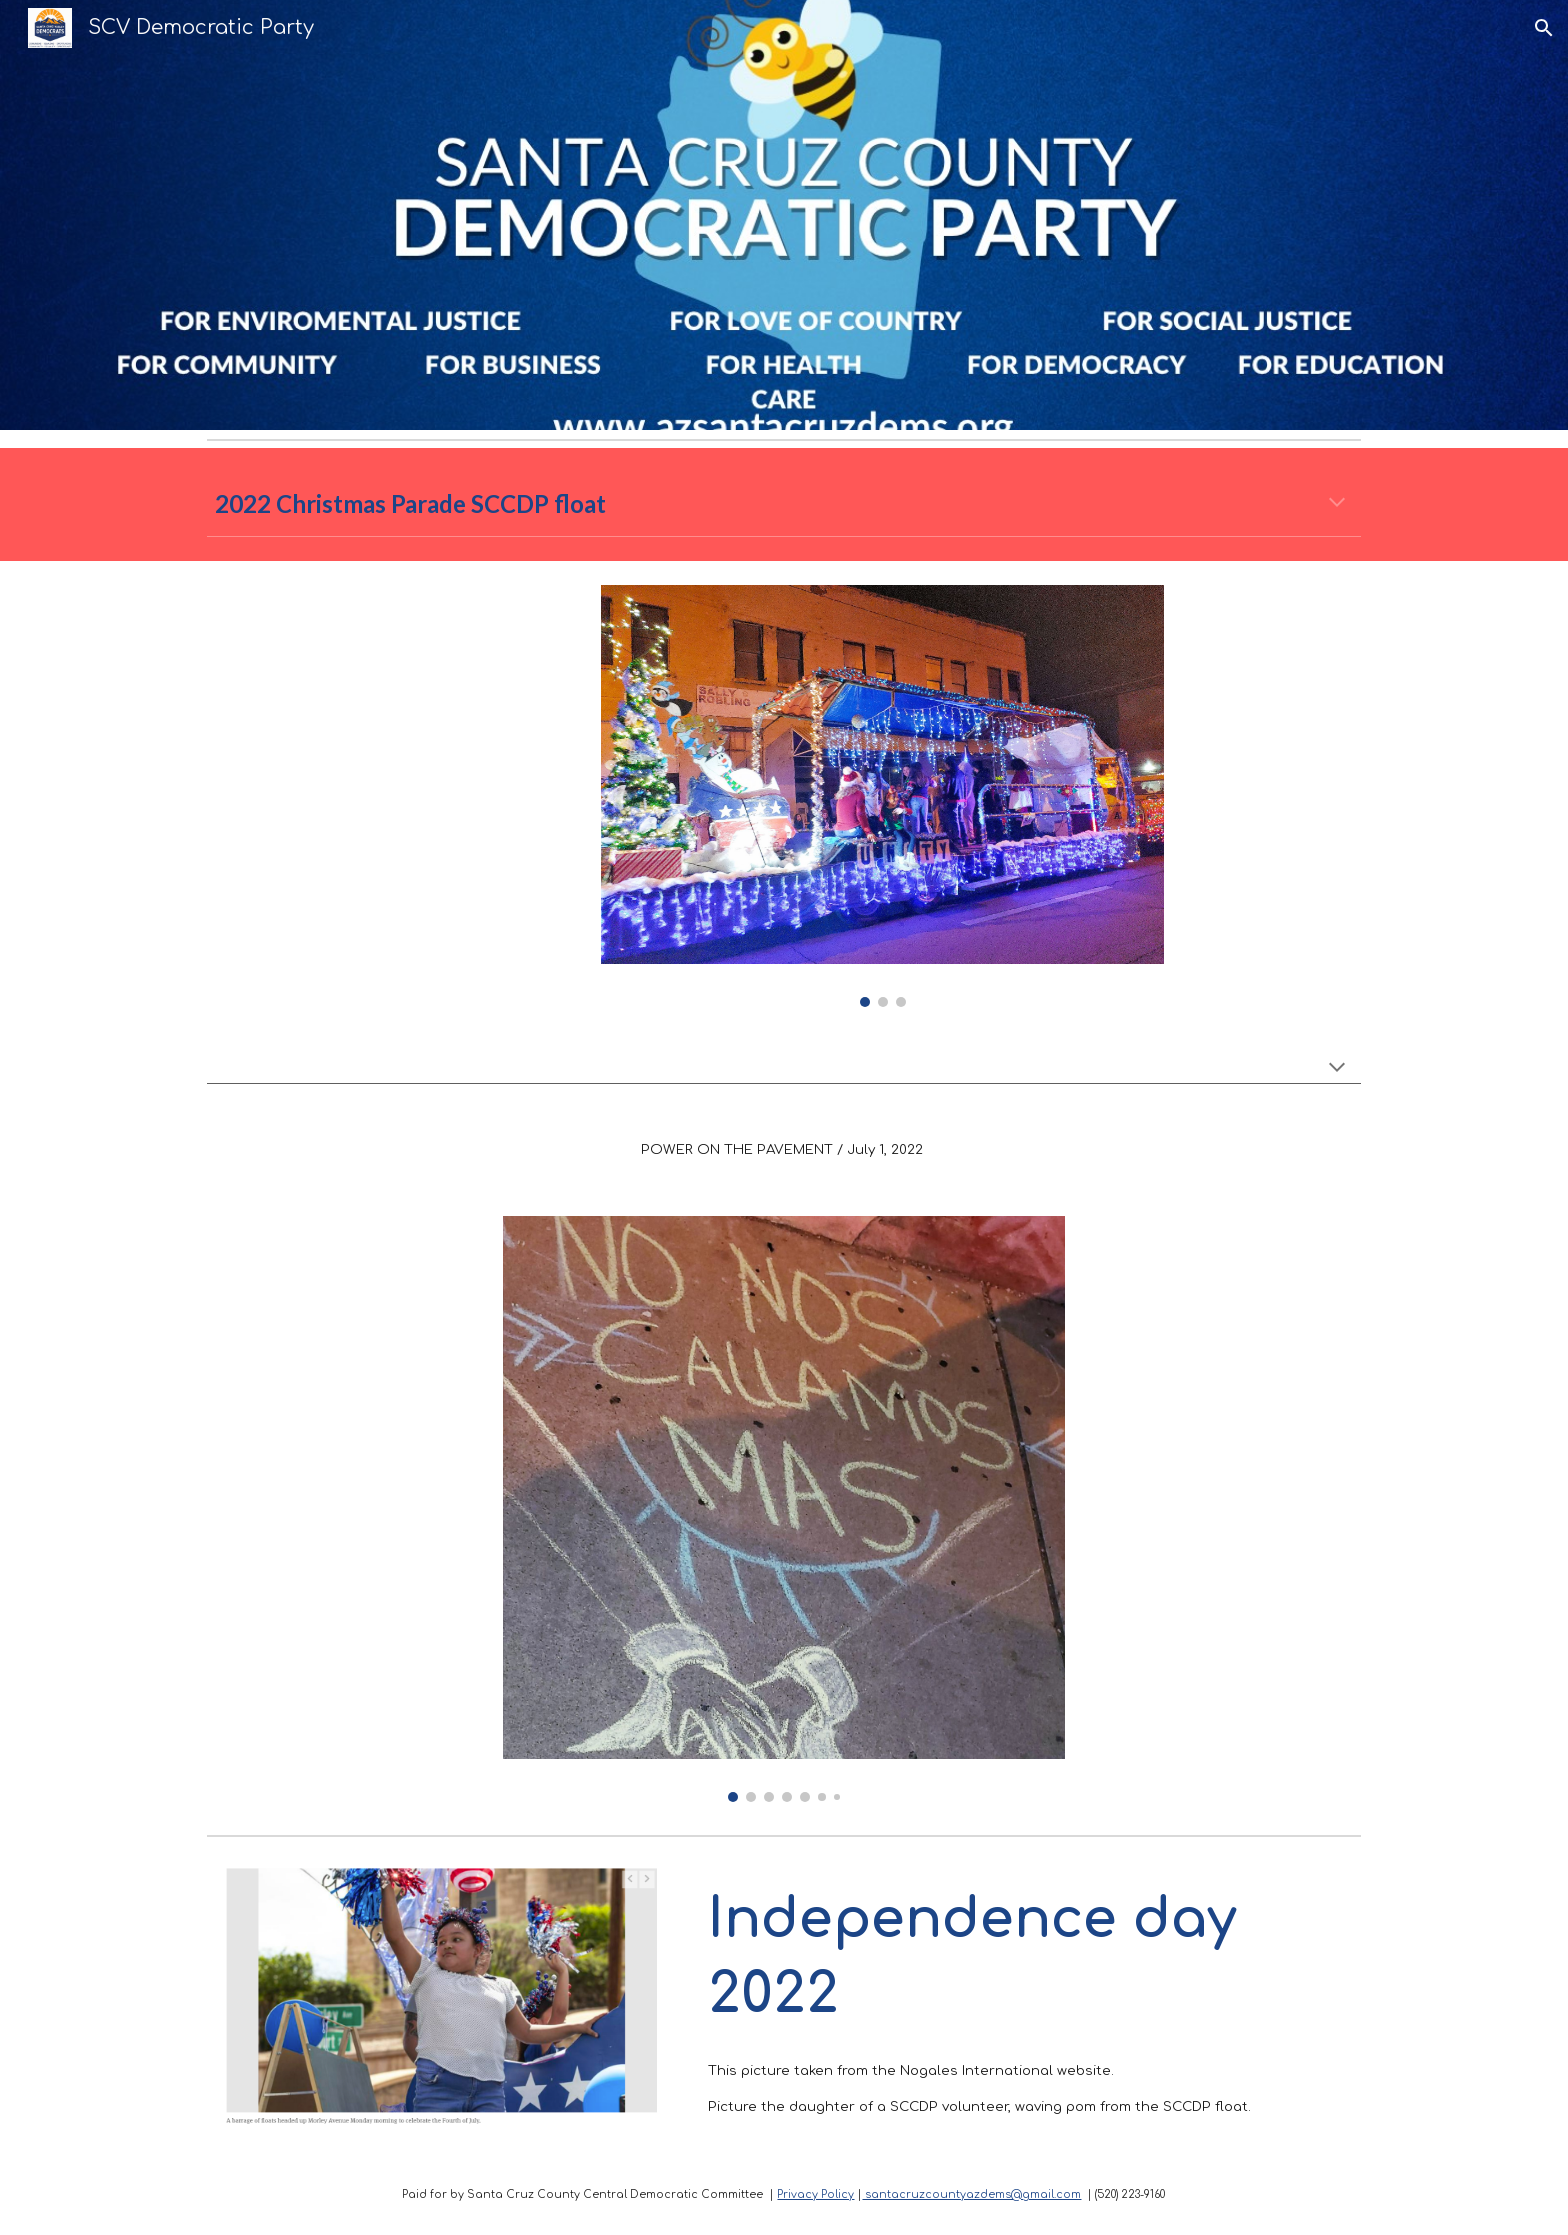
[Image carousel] (882, 796)
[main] (784, 504)
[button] (1544, 28)
